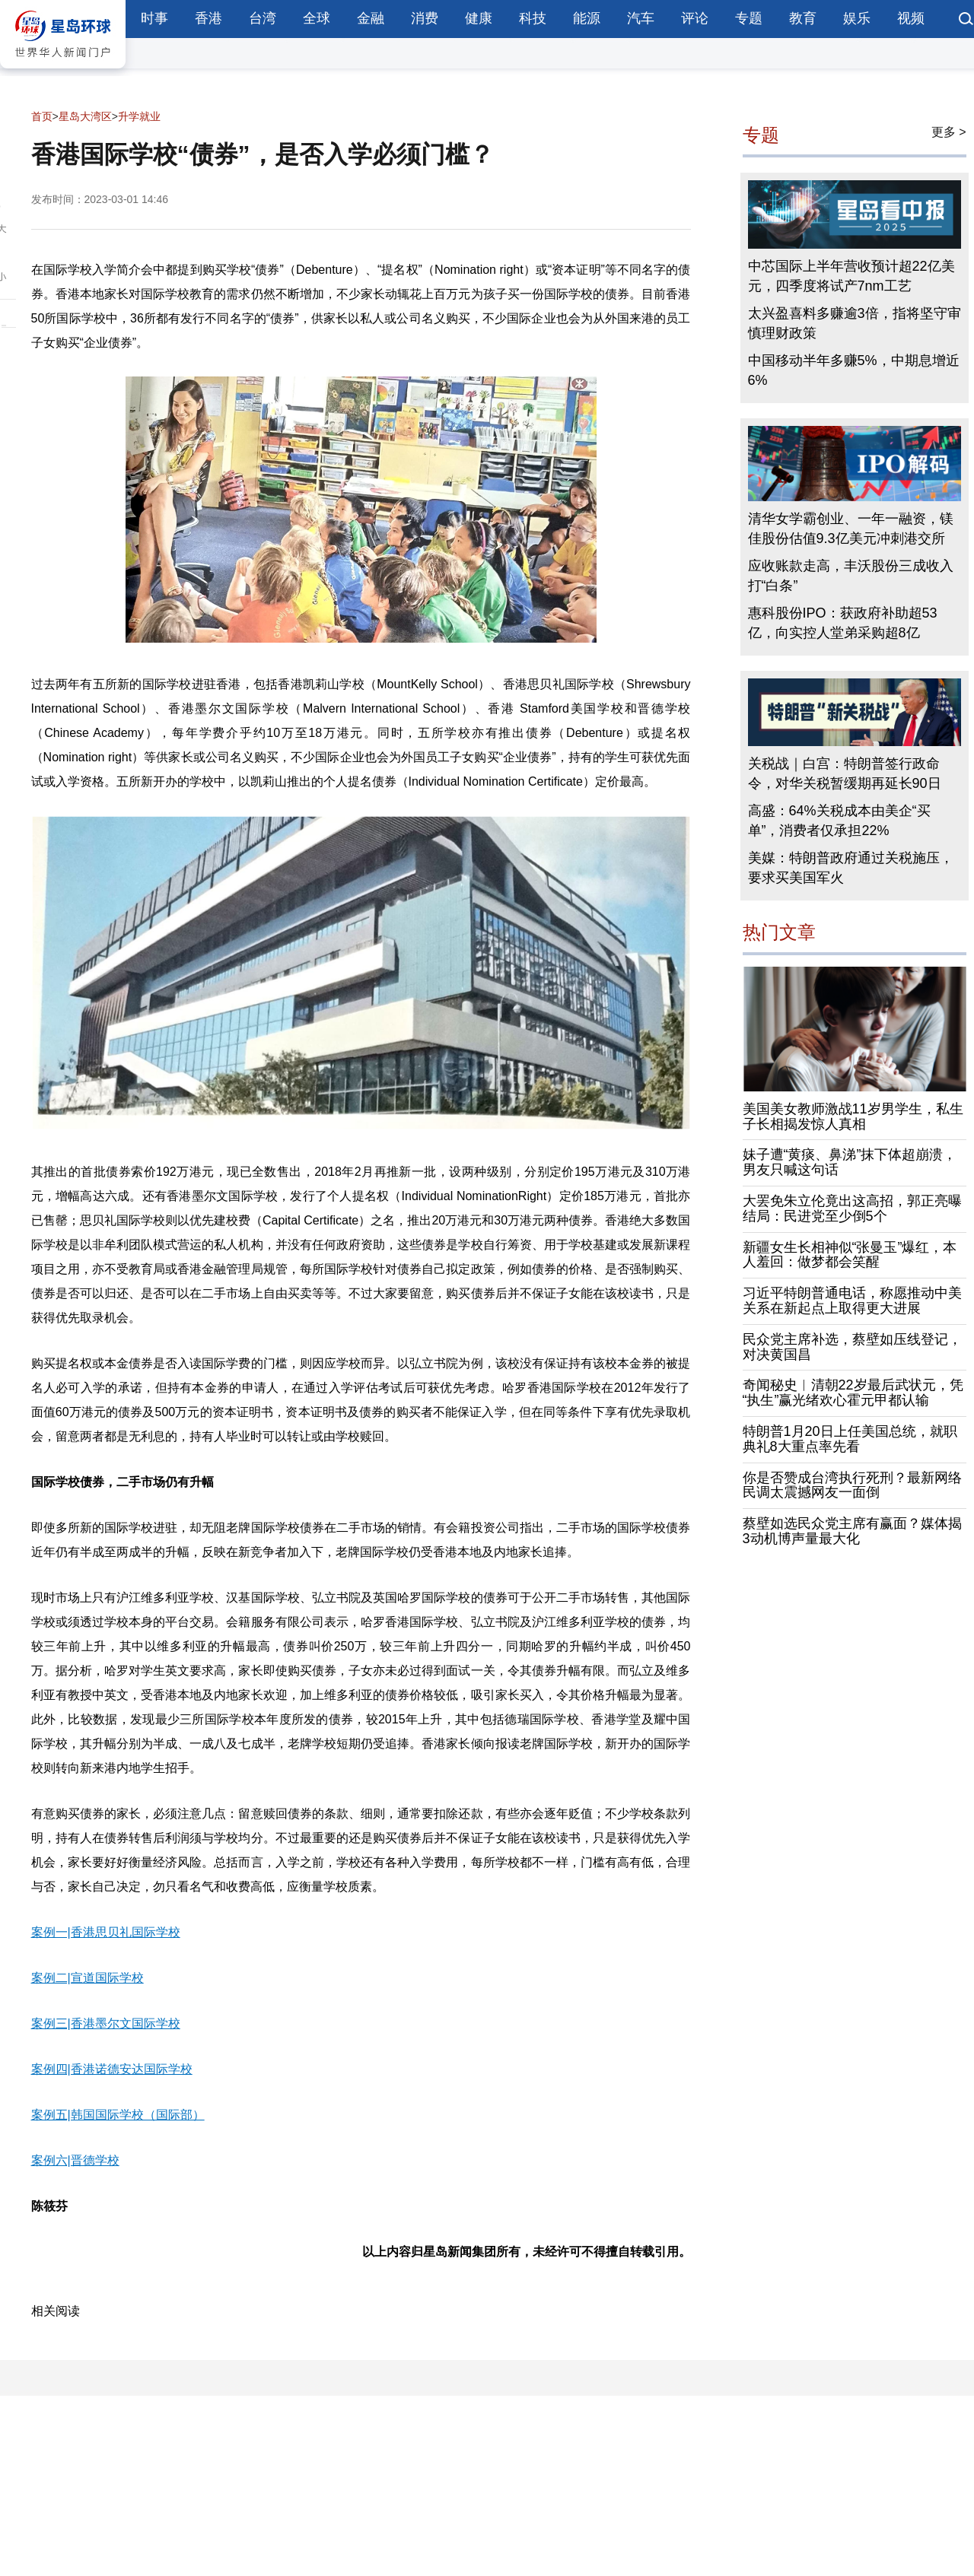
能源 (586, 18)
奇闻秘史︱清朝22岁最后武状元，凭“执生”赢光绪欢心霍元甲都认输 (853, 1392)
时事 (154, 18)
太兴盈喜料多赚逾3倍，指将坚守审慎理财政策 (854, 323)
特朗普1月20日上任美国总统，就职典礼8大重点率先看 (850, 1439)
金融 (370, 18)
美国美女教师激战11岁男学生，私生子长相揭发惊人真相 (853, 1116)
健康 (478, 18)
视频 (911, 18)
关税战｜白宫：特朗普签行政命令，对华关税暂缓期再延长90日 (844, 773)
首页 (42, 116)
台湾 (262, 18)
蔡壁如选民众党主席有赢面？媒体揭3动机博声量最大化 (852, 1531)
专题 (748, 18)
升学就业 (139, 116)
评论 (694, 18)
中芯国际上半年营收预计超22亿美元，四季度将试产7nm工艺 (851, 276)
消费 (424, 18)
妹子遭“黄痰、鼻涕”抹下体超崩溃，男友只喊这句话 (850, 1162)
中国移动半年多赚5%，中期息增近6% (854, 370)
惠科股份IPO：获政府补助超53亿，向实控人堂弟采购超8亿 (842, 622)
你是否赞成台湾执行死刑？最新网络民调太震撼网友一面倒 (852, 1485)
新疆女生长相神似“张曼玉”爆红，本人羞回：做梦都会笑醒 (850, 1255)
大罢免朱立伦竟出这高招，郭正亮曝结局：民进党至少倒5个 (852, 1208)
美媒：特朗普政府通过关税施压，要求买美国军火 (850, 867)
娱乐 (857, 18)
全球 (316, 18)
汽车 (640, 18)
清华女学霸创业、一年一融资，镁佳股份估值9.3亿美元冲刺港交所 (850, 528)
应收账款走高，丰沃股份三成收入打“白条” (850, 575)
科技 (532, 18)
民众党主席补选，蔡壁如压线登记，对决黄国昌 (852, 1347)
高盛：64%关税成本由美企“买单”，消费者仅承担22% (839, 820)
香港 (208, 18)
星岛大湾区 (85, 116)
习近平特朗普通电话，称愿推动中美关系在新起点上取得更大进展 (852, 1300)
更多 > (948, 131)
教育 (802, 18)
